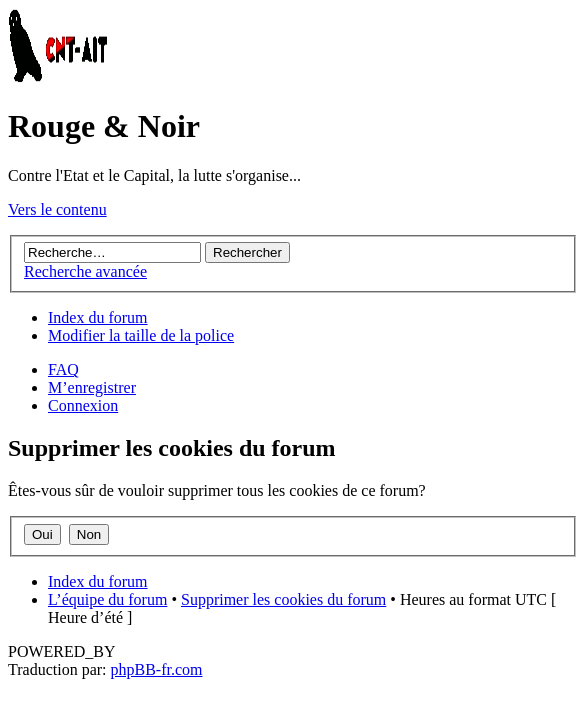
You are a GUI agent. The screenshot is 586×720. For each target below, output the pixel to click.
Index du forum (98, 317)
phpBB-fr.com (157, 669)
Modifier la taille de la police (141, 335)
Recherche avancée (85, 271)
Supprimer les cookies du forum (283, 599)
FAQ (63, 369)
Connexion (83, 405)
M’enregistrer (92, 387)
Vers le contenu (57, 209)
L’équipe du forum (107, 599)
